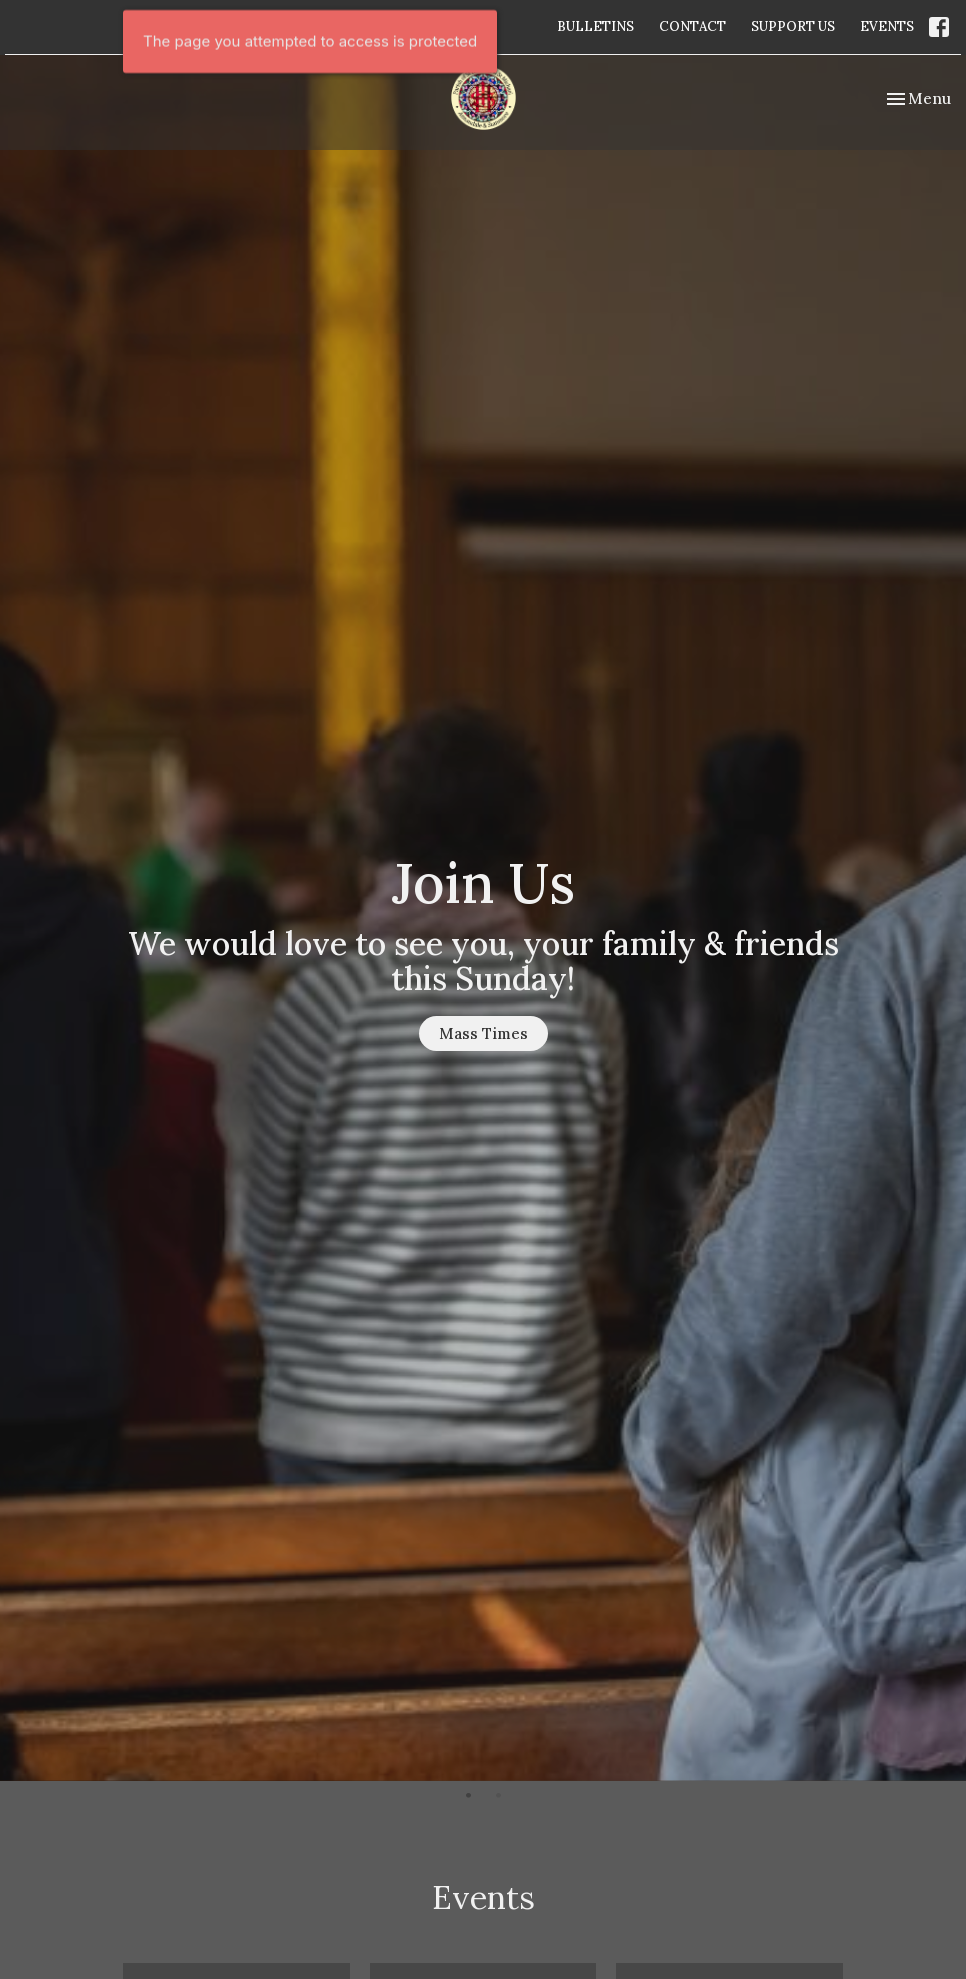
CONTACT (692, 26)
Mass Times (483, 1033)
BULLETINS (595, 26)
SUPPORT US (793, 26)
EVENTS (887, 26)
